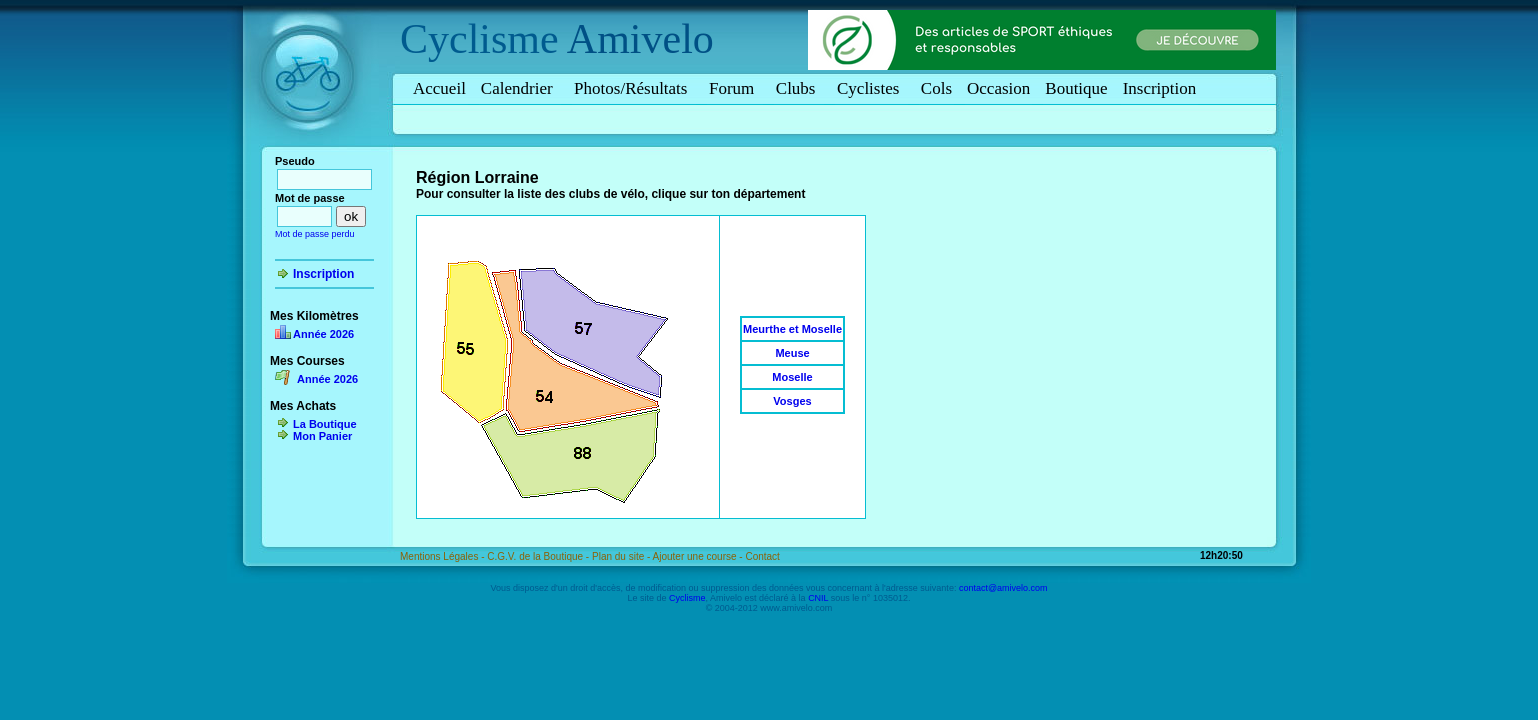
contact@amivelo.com (1003, 588)
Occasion (998, 88)
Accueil (439, 88)
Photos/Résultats (634, 88)
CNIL (818, 598)
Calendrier (520, 88)
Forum (735, 88)
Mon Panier (322, 436)
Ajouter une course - (699, 556)
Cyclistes (871, 88)
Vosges (792, 401)
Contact (762, 556)
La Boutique (325, 424)
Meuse (792, 353)
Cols (936, 88)
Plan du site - (622, 556)
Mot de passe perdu (315, 234)
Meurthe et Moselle (792, 329)
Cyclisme (479, 39)
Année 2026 (323, 334)
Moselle (792, 377)
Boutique (1076, 88)
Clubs (799, 88)
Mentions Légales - (443, 556)
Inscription (1160, 88)
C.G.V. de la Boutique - (539, 556)
